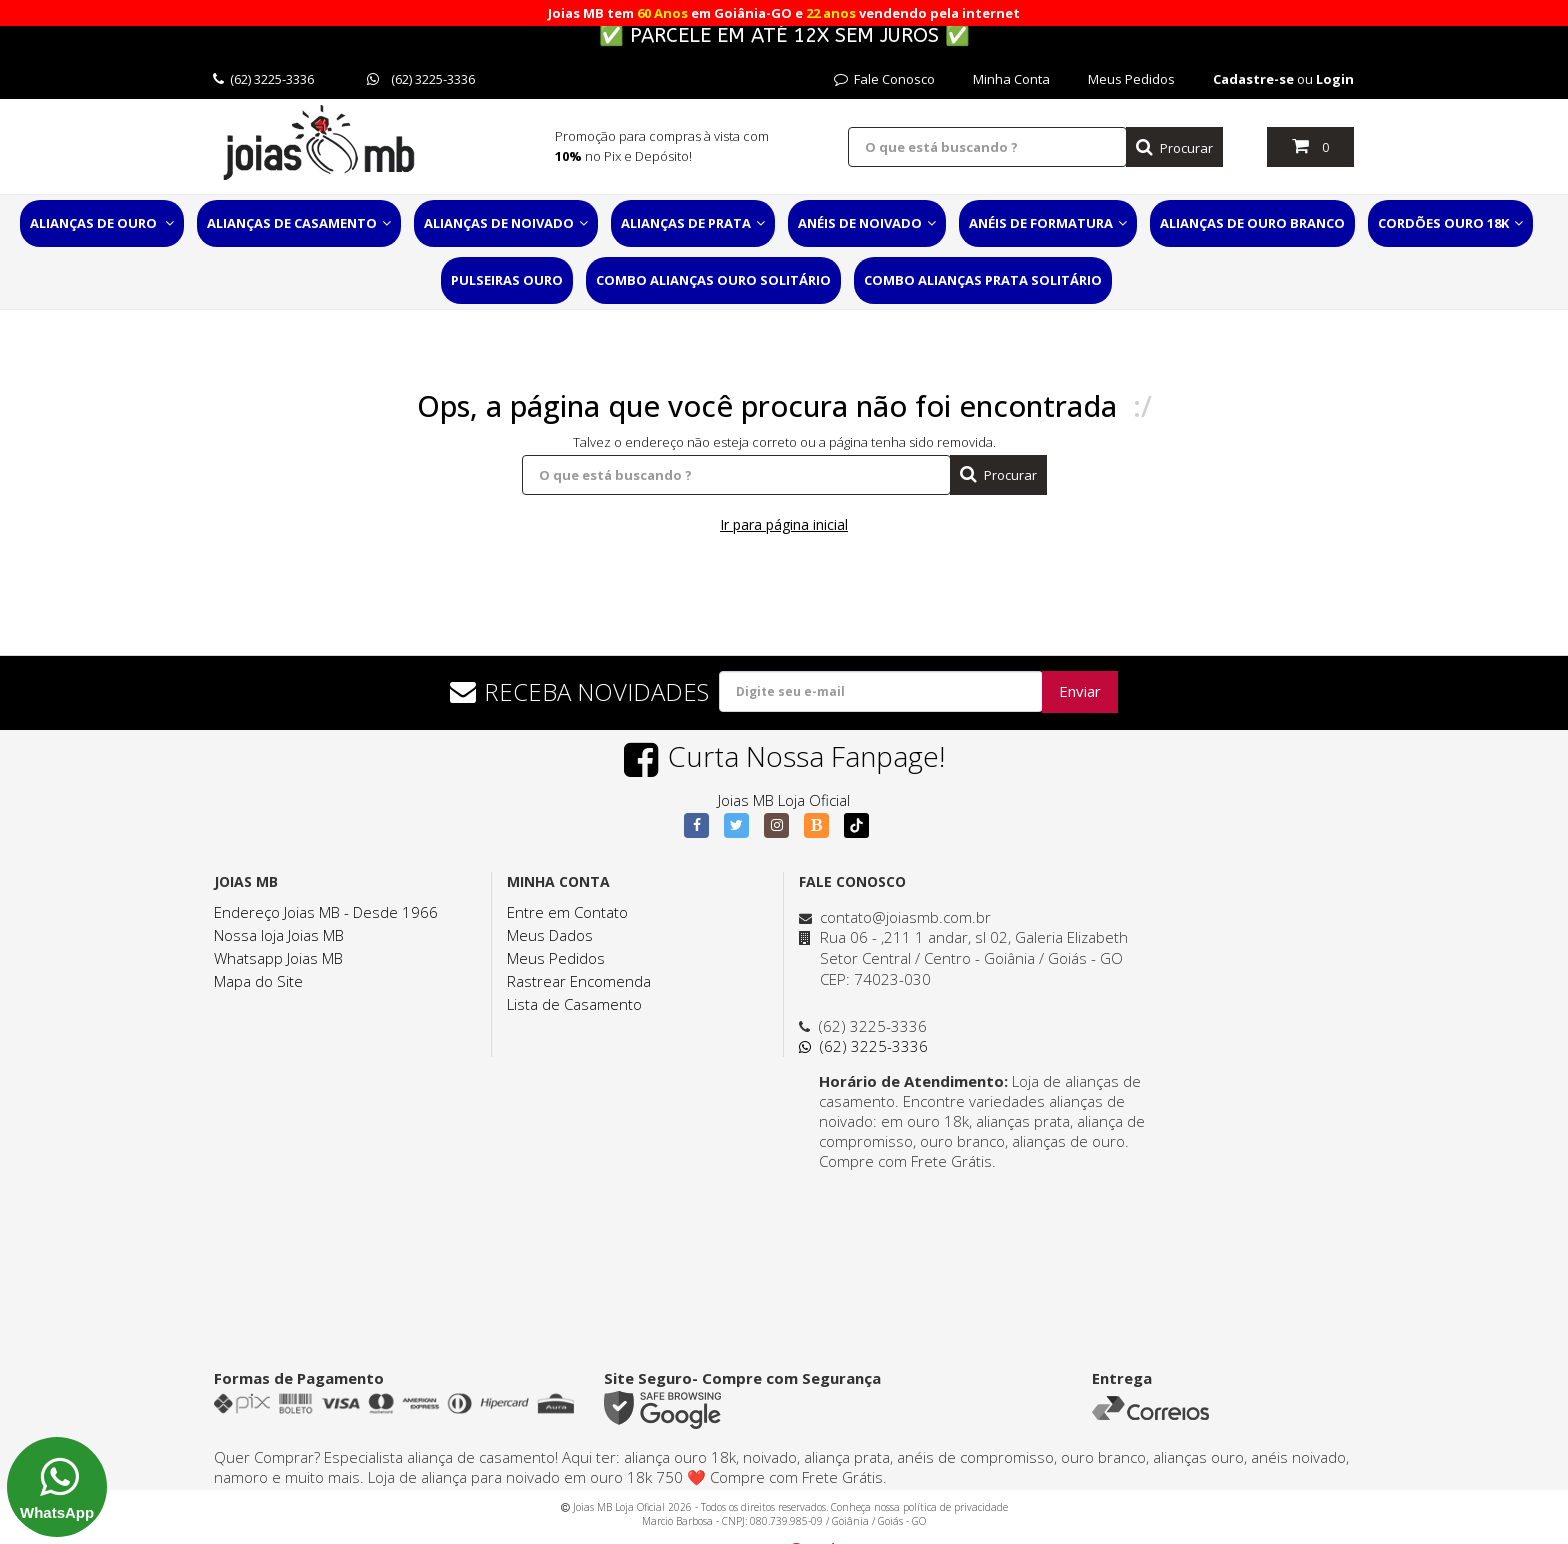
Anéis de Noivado (867, 223)
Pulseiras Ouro (507, 280)
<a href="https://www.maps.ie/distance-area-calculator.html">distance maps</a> (979, 1246)
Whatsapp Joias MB (278, 958)
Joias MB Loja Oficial (784, 800)
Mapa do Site (258, 981)
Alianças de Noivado (506, 223)
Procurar (1174, 147)
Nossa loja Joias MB (279, 935)
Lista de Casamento (574, 1004)
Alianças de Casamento (299, 223)
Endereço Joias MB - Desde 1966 (326, 912)
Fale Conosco (884, 79)
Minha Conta (1011, 79)
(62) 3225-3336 (263, 79)
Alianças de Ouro (102, 223)
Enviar (1080, 691)
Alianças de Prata (693, 223)
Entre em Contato (567, 912)
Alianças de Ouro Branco (1252, 223)
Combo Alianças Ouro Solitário (713, 280)
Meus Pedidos (1131, 79)
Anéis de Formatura (1048, 223)
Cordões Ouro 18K (1450, 223)
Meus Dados (550, 935)
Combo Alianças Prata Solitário (983, 280)
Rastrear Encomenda (579, 981)
